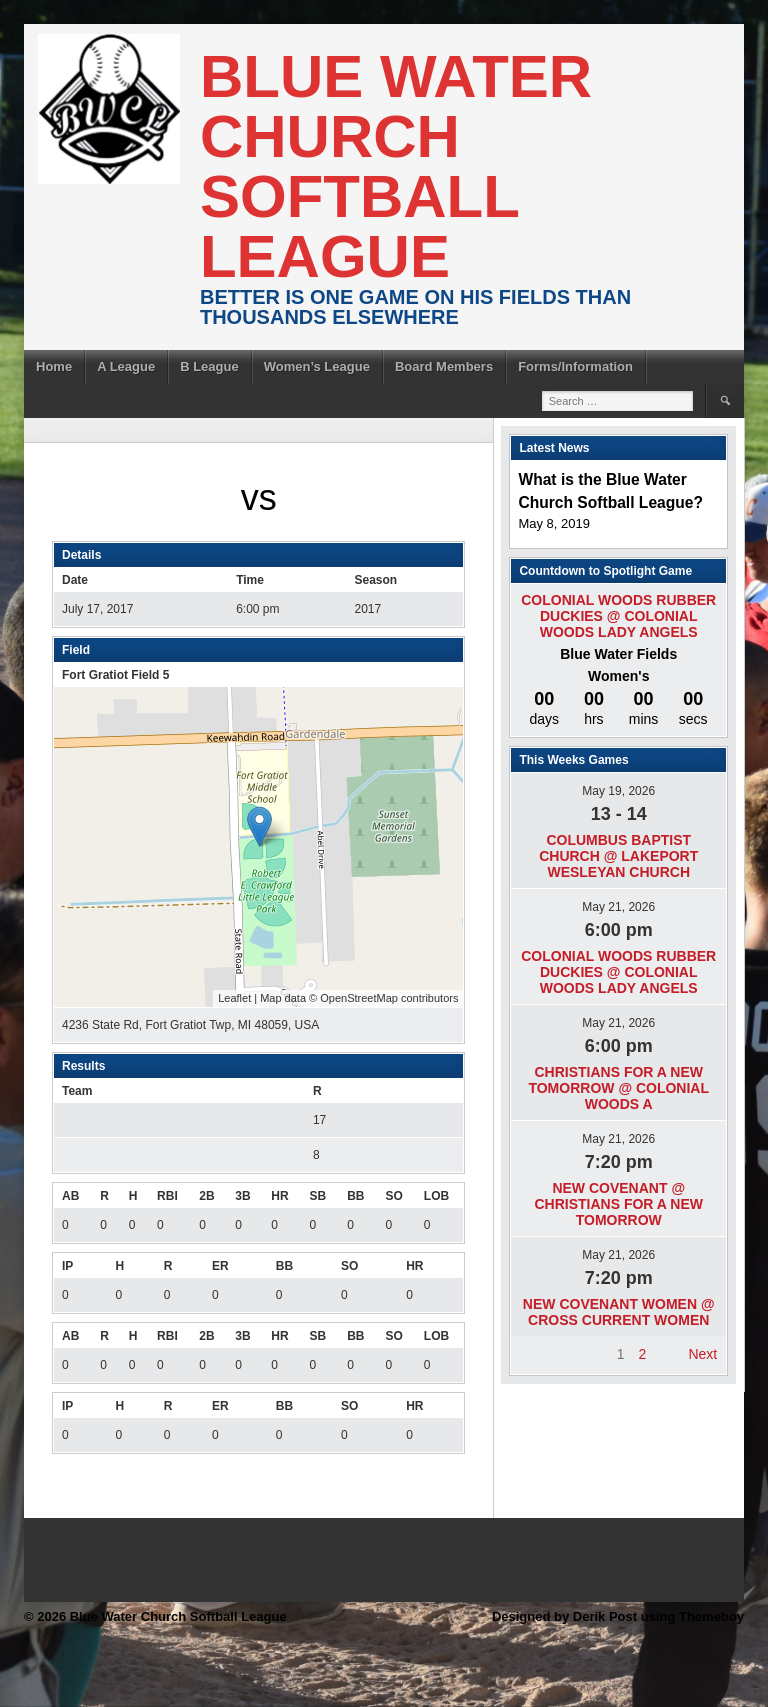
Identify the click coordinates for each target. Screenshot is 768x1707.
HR (279, 1196)
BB (355, 1196)
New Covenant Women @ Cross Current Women (619, 1312)
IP (67, 1266)
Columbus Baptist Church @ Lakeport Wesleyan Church (618, 856)
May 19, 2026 (618, 791)
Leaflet (234, 998)
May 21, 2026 (618, 907)
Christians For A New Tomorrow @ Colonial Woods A (618, 1088)
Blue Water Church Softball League (396, 166)
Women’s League (317, 366)
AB (70, 1196)
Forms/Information (575, 366)
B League (209, 366)
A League (126, 366)
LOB (436, 1196)
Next (702, 1354)
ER (220, 1266)
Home (54, 366)
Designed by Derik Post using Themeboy (618, 1616)
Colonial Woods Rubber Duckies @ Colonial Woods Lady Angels (618, 616)
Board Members (444, 366)
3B (242, 1196)
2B (206, 1196)
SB (318, 1196)
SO (393, 1196)
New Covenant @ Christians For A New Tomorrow (618, 1204)
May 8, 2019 (554, 523)
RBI (167, 1196)
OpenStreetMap (359, 998)
